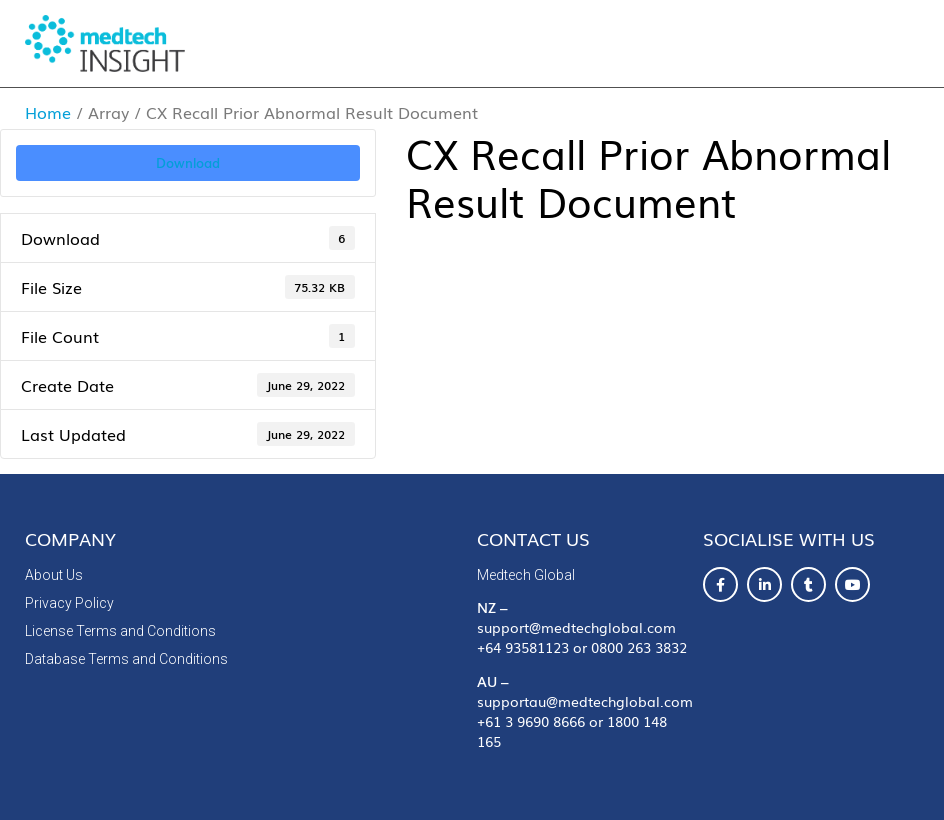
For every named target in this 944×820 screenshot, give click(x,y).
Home (48, 112)
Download (188, 162)
